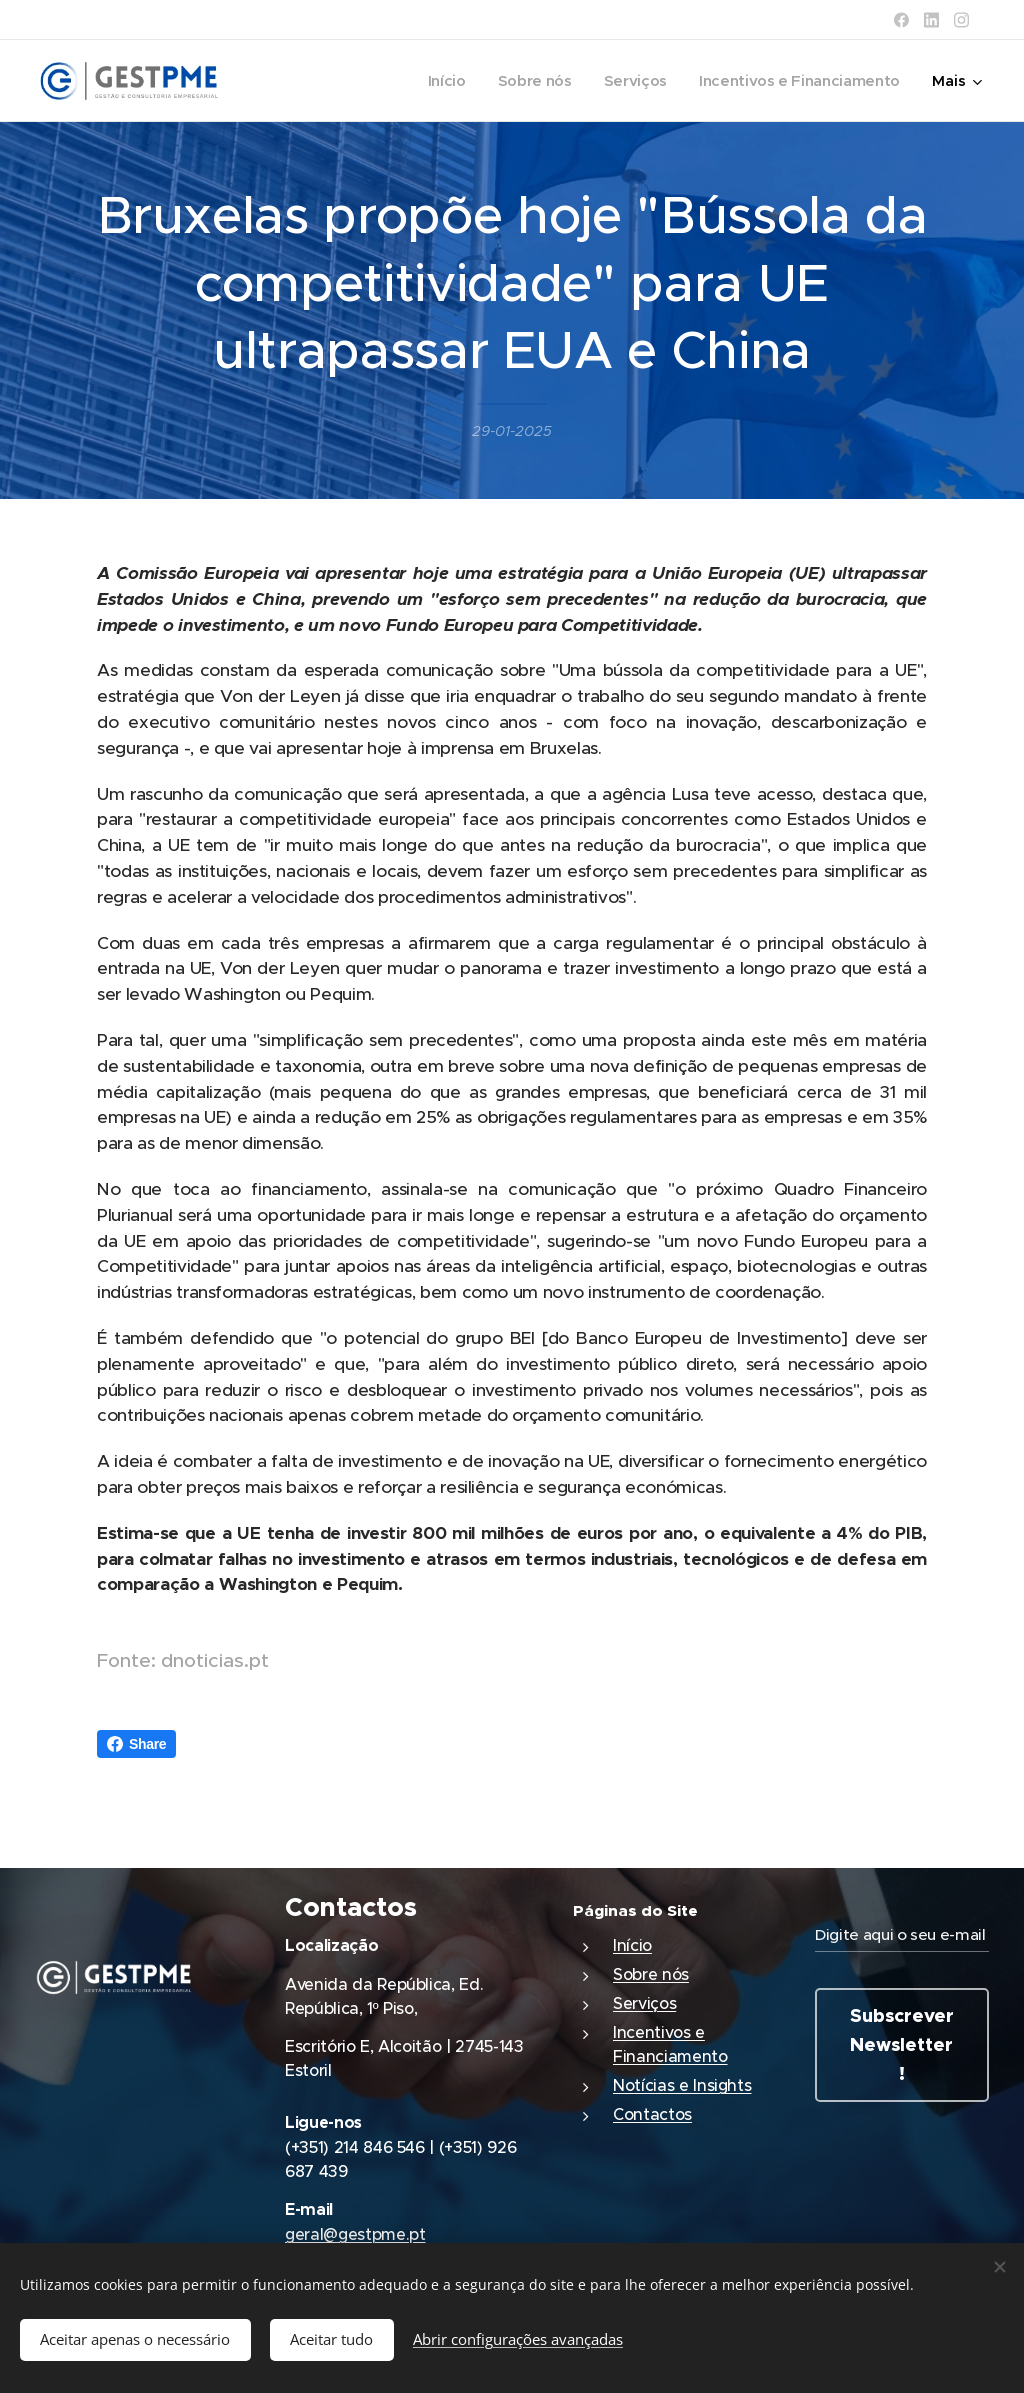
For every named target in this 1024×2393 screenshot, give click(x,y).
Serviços (644, 2003)
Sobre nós (651, 1974)
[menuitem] (436, 81)
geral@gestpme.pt (355, 2234)
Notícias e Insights (682, 2085)
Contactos (652, 2114)
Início (632, 1945)
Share (136, 1744)
